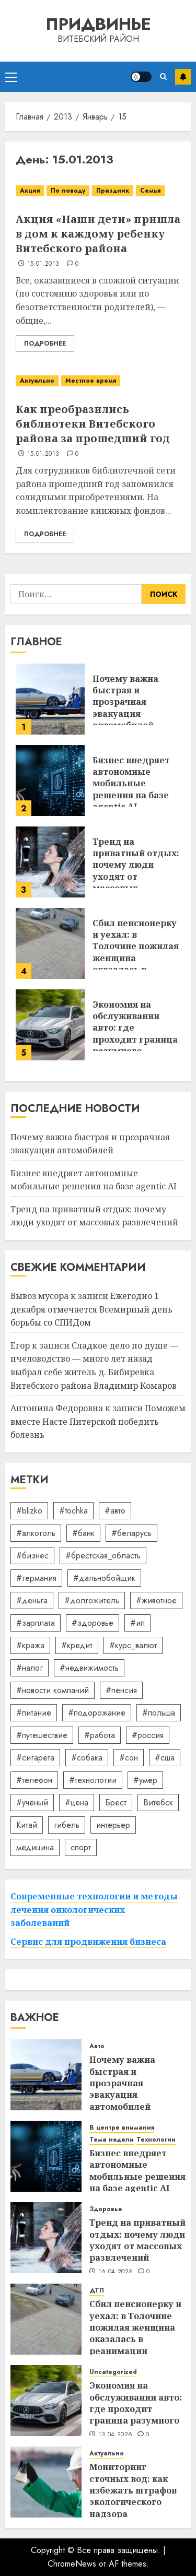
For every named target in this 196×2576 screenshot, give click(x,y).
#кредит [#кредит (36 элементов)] (77, 1645)
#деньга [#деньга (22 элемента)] (32, 1600)
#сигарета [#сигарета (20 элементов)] (35, 1758)
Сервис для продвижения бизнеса (88, 1941)
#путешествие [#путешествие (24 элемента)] (41, 1735)
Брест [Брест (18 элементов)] (115, 1803)
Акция (30, 190)
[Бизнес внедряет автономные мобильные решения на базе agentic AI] (50, 780)
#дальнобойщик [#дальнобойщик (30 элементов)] (104, 1578)
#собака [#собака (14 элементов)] (86, 1758)
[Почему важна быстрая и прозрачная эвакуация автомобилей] (50, 699)
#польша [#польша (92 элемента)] (158, 1713)
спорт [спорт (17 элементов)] (81, 1847)
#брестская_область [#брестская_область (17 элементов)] (103, 1556)
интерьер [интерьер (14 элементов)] (113, 1825)
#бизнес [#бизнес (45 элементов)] (32, 1556)
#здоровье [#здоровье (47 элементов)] (92, 1623)
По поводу (68, 190)
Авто (97, 2046)
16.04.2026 (115, 2272)
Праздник (112, 190)
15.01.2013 (43, 264)
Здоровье (105, 2209)
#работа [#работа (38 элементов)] (99, 1735)
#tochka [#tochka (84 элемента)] (73, 1511)
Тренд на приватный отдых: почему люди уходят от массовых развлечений (136, 871)
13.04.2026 (115, 2435)
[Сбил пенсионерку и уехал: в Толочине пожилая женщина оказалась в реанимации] (50, 943)
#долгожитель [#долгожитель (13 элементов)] (91, 1600)
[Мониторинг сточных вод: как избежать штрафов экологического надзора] (46, 2482)
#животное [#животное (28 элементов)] (156, 1600)
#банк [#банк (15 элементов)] (83, 1533)
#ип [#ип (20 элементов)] (137, 1623)
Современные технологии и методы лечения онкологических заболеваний (94, 1909)
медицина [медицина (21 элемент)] (35, 1847)
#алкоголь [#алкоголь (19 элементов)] (35, 1533)
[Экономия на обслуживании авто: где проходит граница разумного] (50, 1024)
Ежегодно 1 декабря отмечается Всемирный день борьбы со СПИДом (91, 1309)
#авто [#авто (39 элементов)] (115, 1511)
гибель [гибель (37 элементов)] (66, 1825)
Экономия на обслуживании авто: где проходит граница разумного (135, 2403)
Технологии (156, 2139)
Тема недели (111, 2139)
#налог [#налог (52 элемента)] (29, 1668)
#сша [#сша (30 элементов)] (165, 1758)
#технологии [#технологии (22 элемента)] (93, 1780)
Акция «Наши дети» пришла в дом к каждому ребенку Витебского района (98, 233)
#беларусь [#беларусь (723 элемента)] (131, 1533)
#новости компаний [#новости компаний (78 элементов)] (52, 1690)
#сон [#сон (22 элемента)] (128, 1758)
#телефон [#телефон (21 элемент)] (34, 1780)
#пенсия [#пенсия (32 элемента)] (121, 1690)
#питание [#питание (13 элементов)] (33, 1713)
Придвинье (98, 24)
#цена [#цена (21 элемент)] (76, 1803)
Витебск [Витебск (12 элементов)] (158, 1803)
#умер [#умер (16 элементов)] (145, 1780)
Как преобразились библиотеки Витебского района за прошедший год (93, 423)
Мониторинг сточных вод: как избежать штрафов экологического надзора (133, 2490)
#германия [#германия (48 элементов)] (36, 1578)
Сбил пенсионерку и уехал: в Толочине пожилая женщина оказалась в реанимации (136, 952)
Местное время (90, 380)
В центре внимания (121, 2127)
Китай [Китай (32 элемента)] (26, 1825)
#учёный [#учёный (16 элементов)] (32, 1803)
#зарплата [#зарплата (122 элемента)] (35, 1623)
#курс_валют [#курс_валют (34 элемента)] (133, 1645)
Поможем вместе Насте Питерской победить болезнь (98, 1421)
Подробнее (45, 343)
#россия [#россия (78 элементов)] (148, 1735)
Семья (150, 190)
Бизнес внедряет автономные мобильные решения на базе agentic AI (131, 783)
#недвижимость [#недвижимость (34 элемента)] (89, 1668)
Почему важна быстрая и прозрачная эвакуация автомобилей (125, 702)
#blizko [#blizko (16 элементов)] (29, 1511)
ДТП (96, 2290)
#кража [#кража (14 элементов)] (30, 1645)
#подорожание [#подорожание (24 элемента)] (96, 1713)
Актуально (37, 380)
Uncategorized (113, 2372)
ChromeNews (72, 2564)
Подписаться (183, 77)
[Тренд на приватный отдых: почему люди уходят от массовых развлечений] (50, 861)
